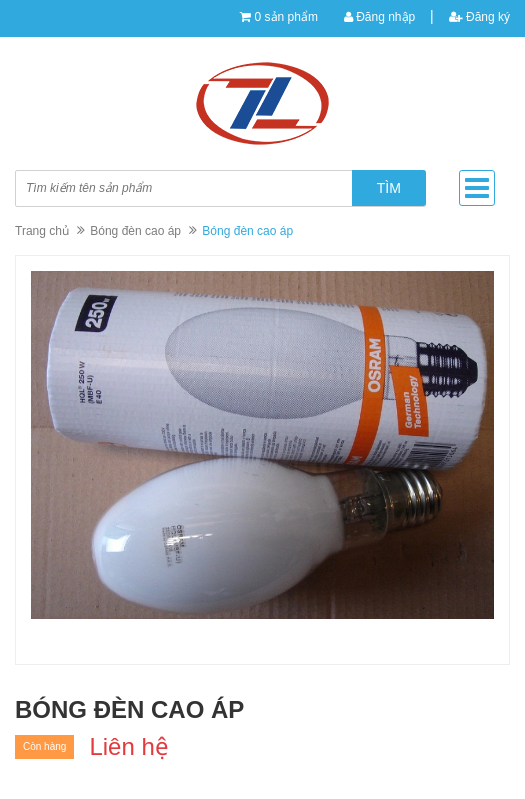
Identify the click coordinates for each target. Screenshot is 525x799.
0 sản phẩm (286, 17)
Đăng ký (479, 17)
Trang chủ (42, 231)
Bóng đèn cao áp (135, 231)
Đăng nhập (379, 17)
